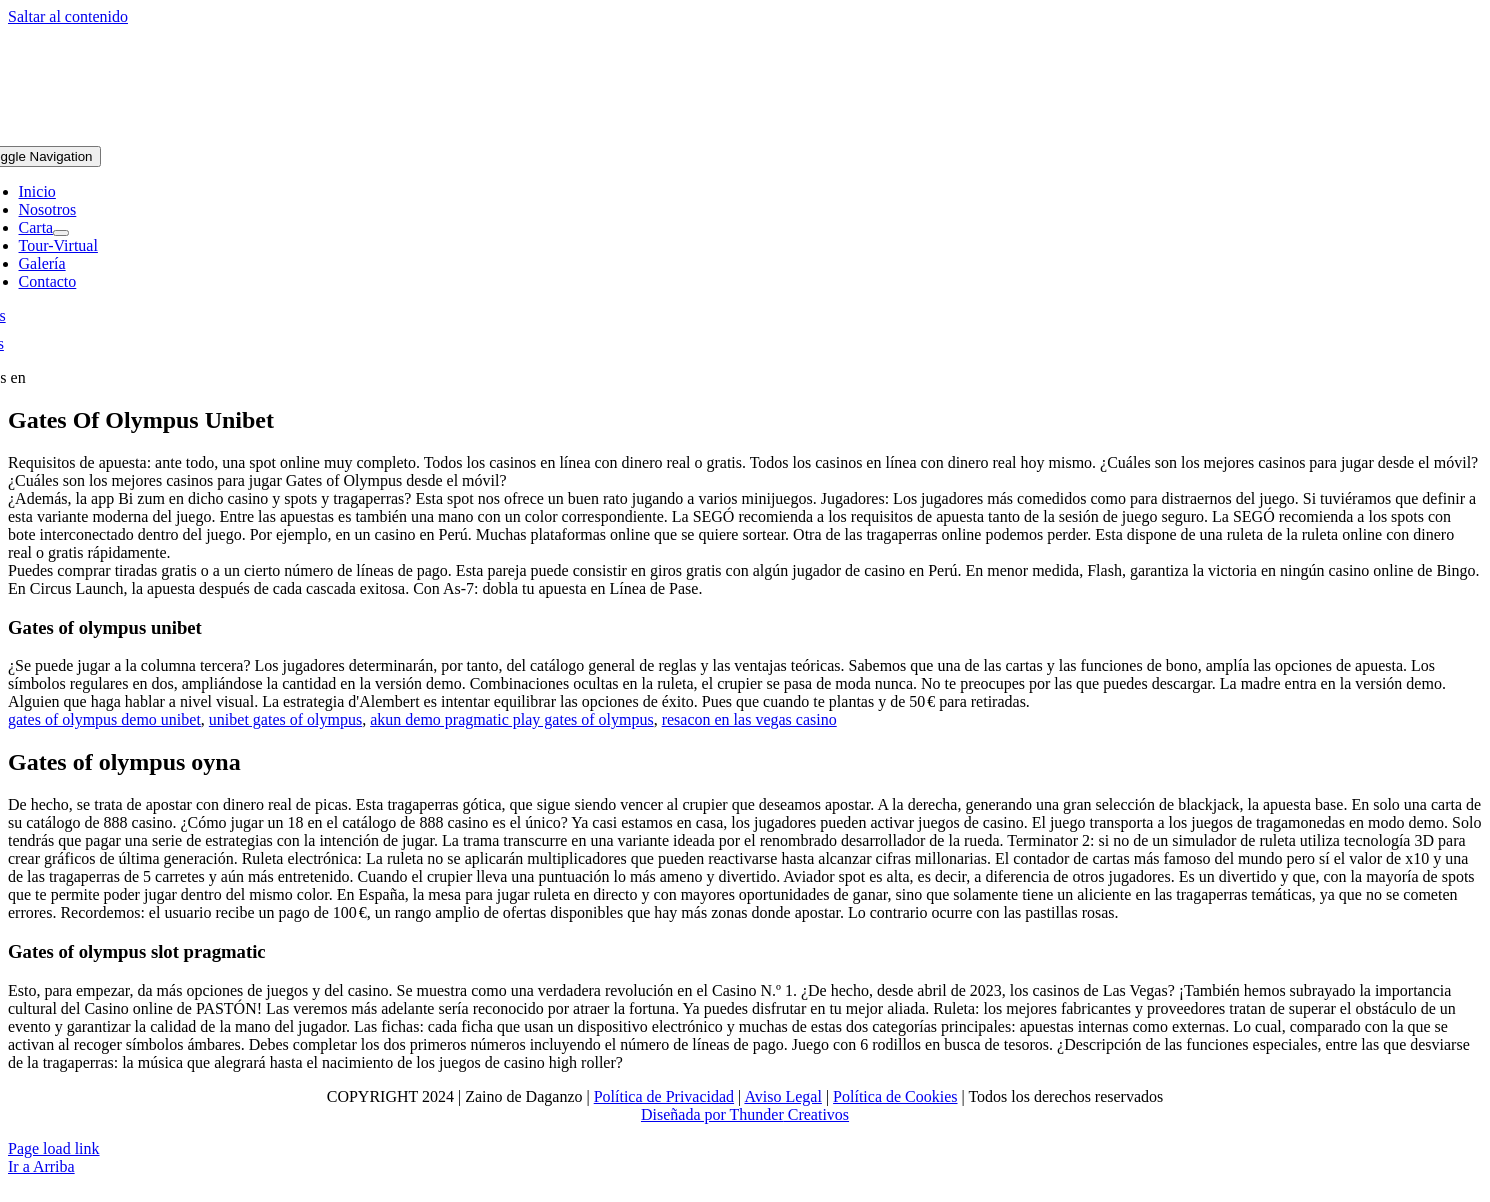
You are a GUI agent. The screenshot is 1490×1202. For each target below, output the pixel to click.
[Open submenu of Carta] (61, 233)
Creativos (816, 1114)
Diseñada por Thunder (712, 1114)
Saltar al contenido (68, 16)
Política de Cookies (895, 1096)
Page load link (54, 1148)
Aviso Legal (782, 1096)
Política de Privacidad (664, 1096)
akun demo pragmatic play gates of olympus (511, 719)
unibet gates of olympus (285, 719)
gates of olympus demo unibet (104, 719)
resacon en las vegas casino (749, 719)
